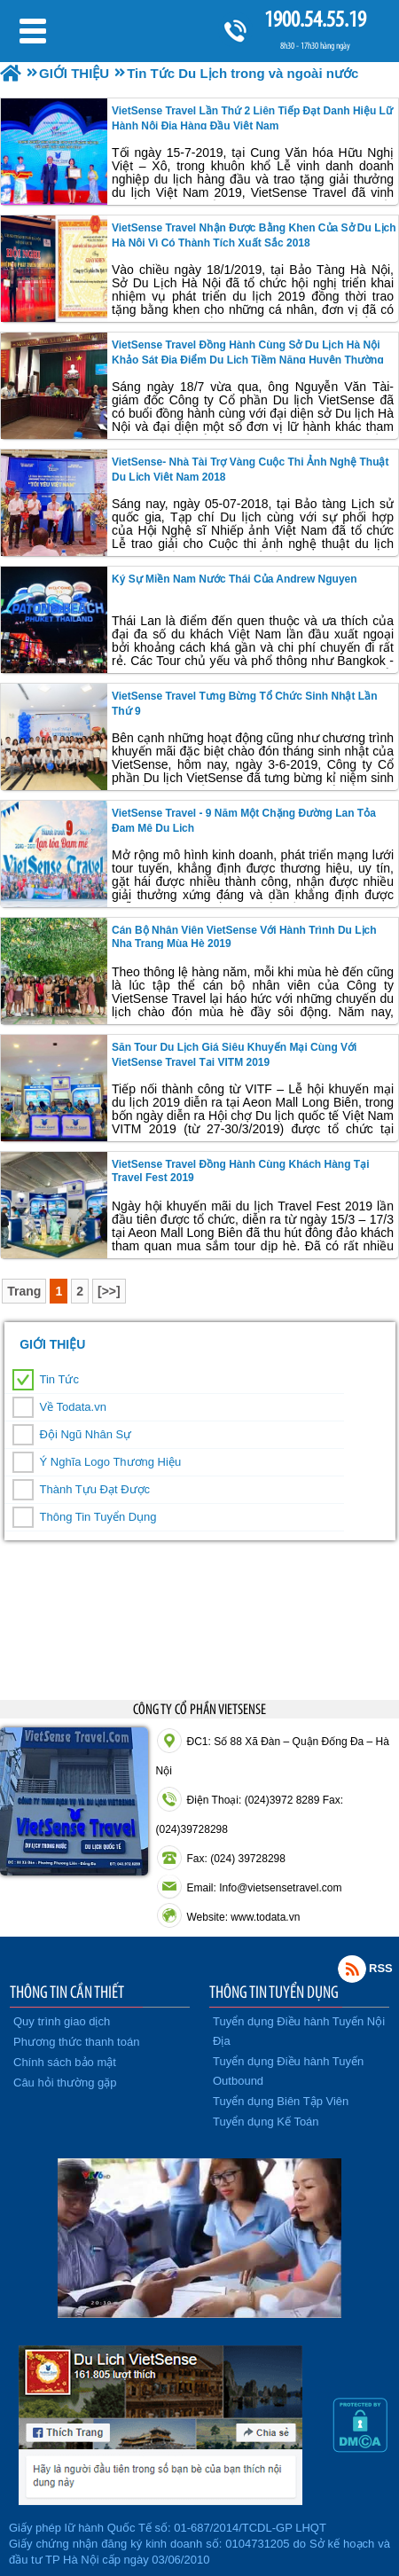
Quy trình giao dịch (61, 2021)
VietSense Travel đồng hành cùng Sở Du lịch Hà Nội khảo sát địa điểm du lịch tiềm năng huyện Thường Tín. (248, 359)
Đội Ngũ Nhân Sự (86, 1434)
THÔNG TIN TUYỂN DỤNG (274, 1991)
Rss (352, 1968)
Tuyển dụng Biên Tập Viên (280, 2101)
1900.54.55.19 (314, 19)
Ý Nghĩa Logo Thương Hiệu (111, 1461)
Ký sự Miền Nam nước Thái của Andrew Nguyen (234, 579)
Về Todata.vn (73, 1406)
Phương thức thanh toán (76, 2041)
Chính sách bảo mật (64, 2062)
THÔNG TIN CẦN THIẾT (67, 1991)
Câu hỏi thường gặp (65, 2082)
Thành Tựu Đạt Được (95, 1489)
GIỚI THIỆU (52, 1344)
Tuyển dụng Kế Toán (266, 2121)
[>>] (109, 1291)
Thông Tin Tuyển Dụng (98, 1516)
